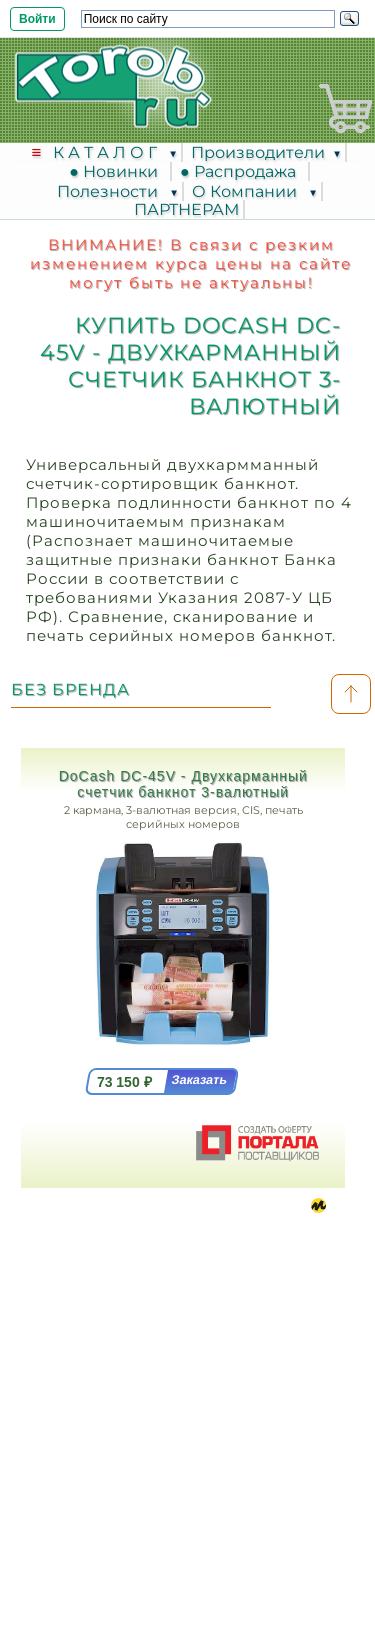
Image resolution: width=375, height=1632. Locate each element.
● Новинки (117, 171)
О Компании (246, 191)
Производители (258, 152)
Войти (37, 19)
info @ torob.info (129, 1403)
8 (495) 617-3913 (140, 1328)
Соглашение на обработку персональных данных (188, 1461)
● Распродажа (242, 171)
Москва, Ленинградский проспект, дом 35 (146, 1290)
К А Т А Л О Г (107, 152)
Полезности (109, 191)
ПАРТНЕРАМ (186, 209)
